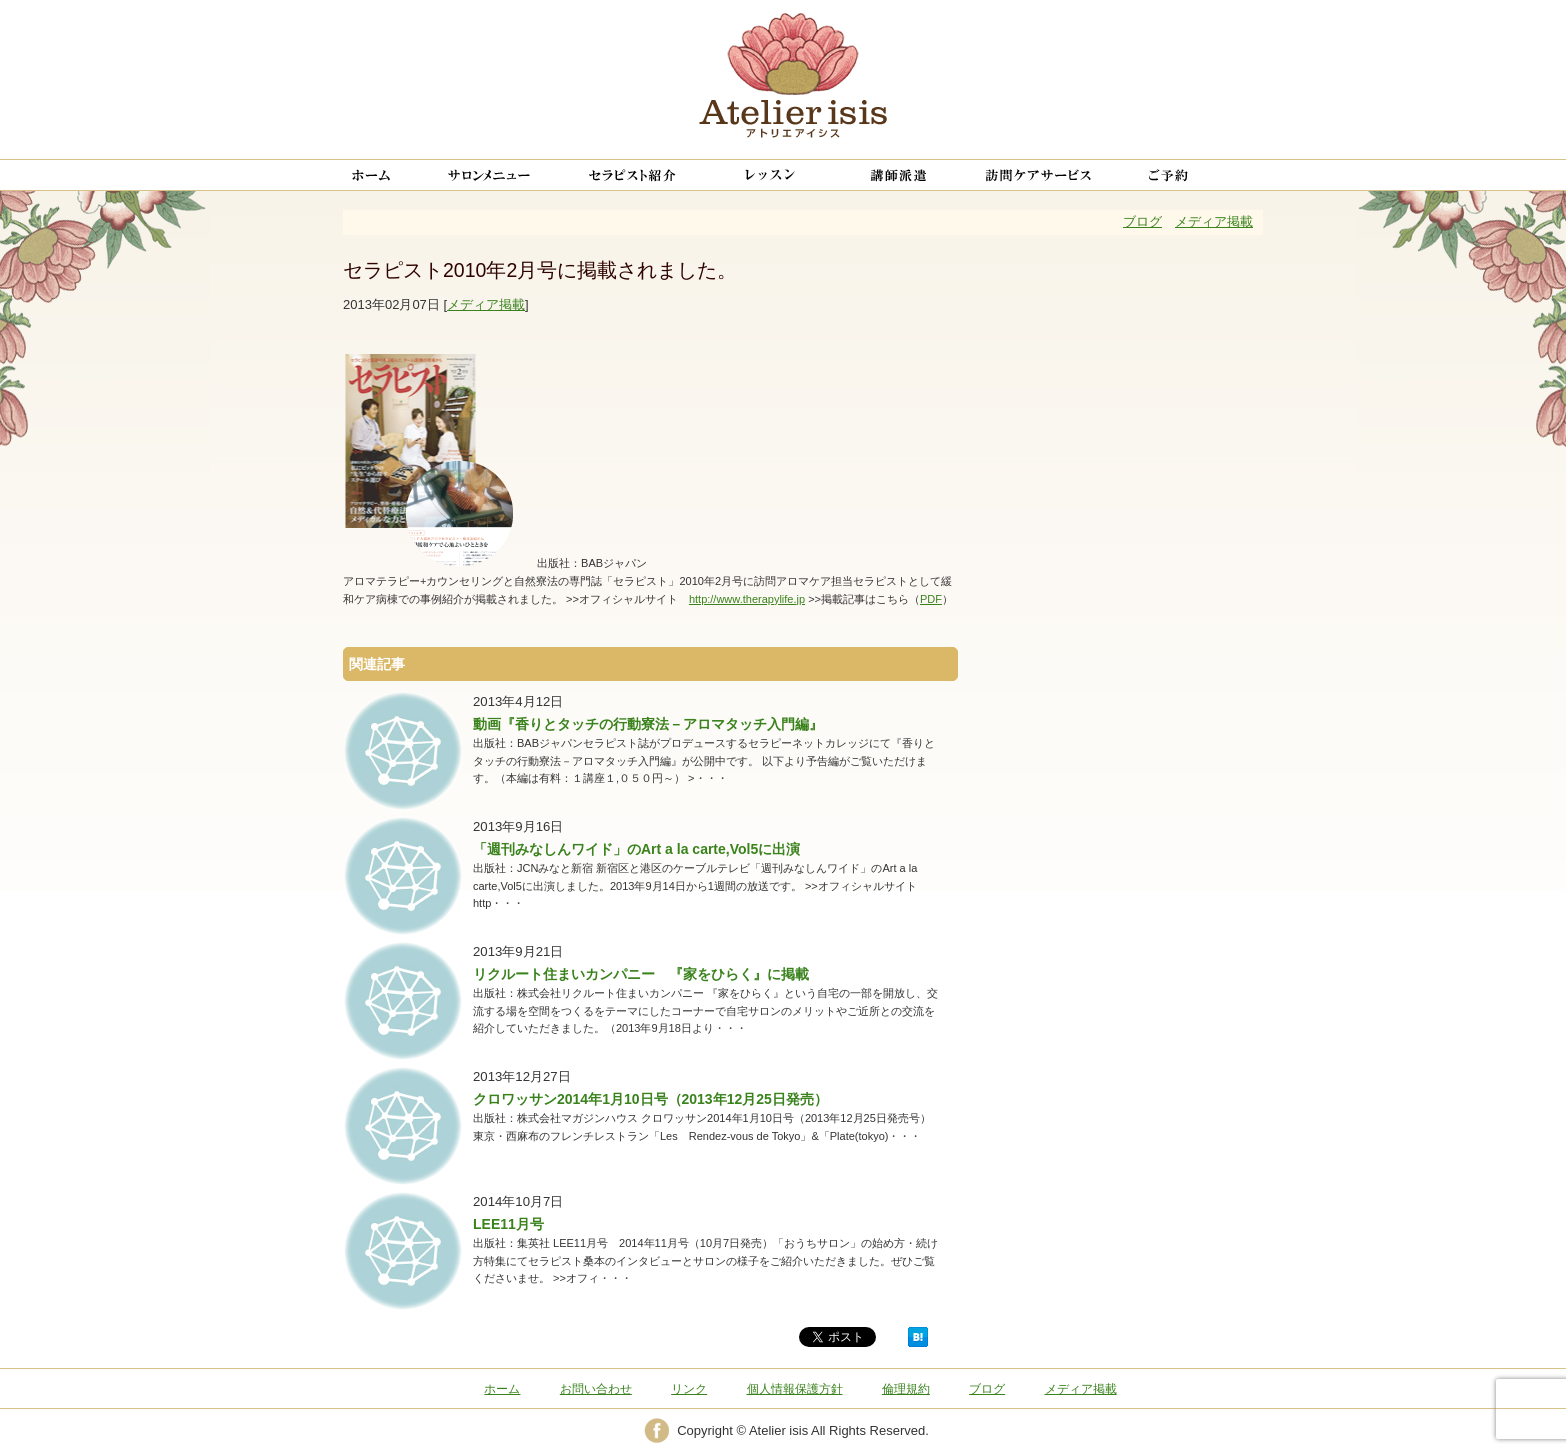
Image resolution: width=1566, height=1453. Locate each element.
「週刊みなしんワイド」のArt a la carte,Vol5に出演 (636, 849)
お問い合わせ (596, 1389)
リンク (689, 1389)
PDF (931, 599)
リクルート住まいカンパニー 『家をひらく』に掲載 (641, 974)
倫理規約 (906, 1389)
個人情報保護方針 (795, 1389)
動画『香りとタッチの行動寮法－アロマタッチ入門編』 (648, 724)
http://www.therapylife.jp (747, 599)
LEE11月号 (508, 1224)
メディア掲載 (1214, 221)
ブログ (1142, 221)
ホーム (502, 1389)
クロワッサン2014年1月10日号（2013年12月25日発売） (650, 1099)
